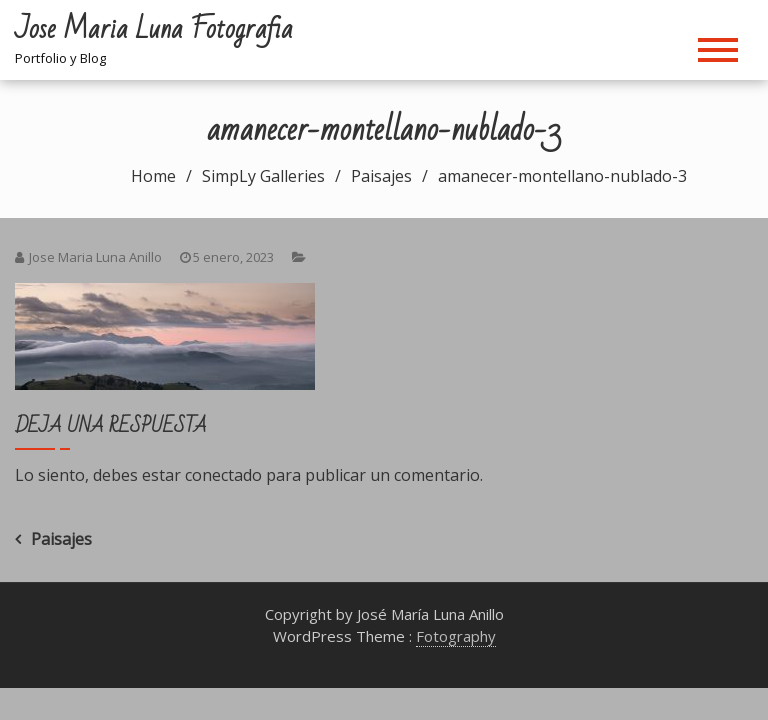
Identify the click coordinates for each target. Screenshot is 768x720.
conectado (223, 475)
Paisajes (61, 539)
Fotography (456, 636)
